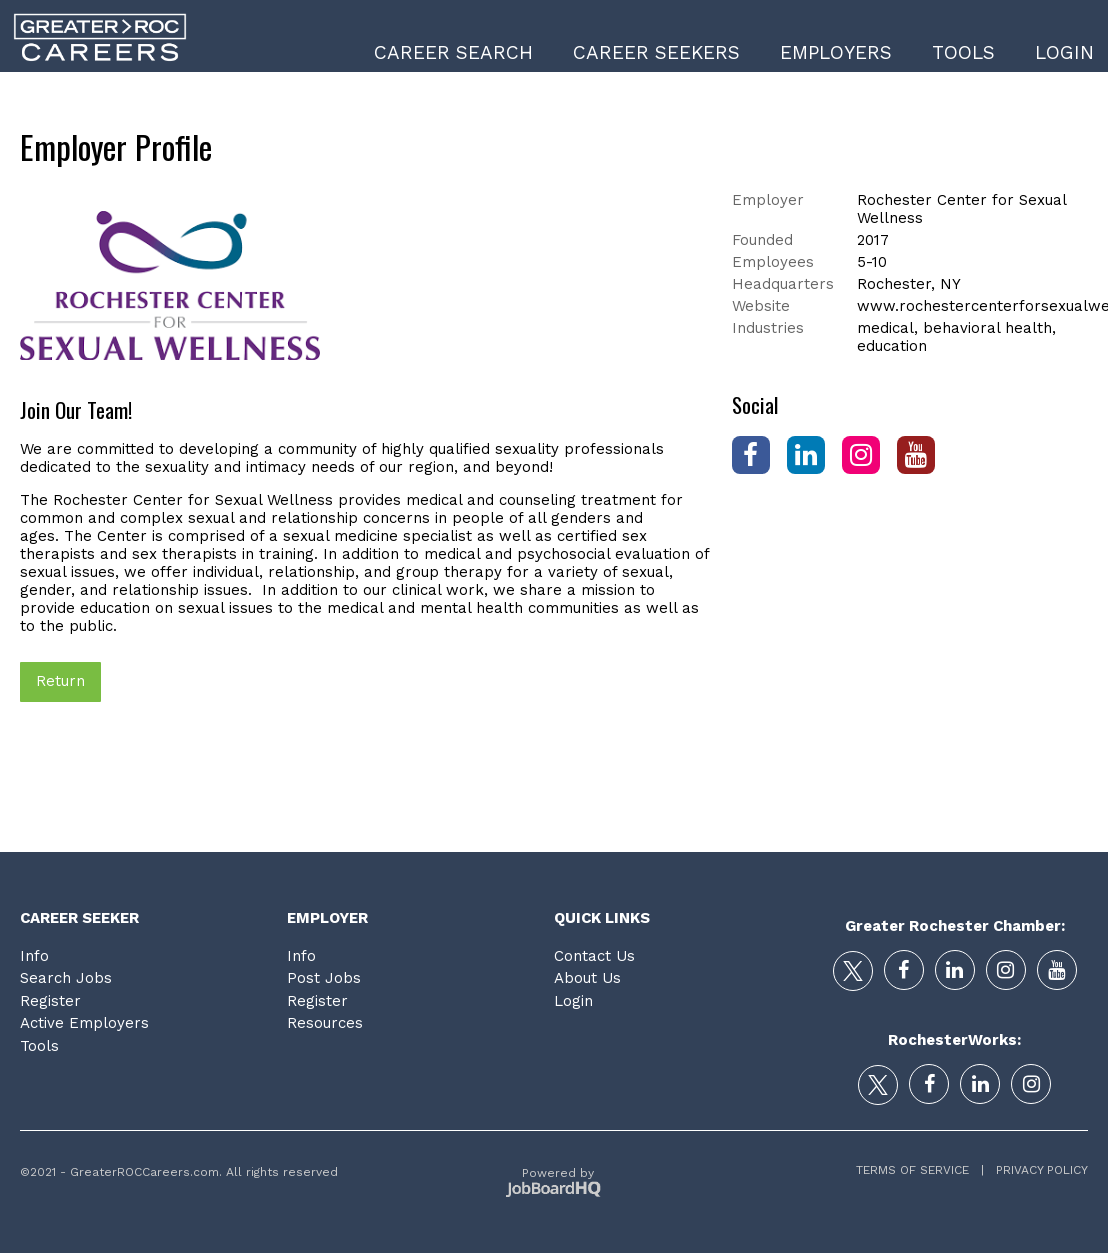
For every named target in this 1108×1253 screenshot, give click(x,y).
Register (50, 1001)
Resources (325, 1023)
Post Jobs (324, 978)
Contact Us (594, 956)
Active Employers (84, 1023)
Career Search (453, 52)
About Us (587, 978)
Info (34, 956)
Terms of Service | (920, 1170)
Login (1064, 52)
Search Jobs (66, 978)
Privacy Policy (1036, 1170)
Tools (963, 52)
